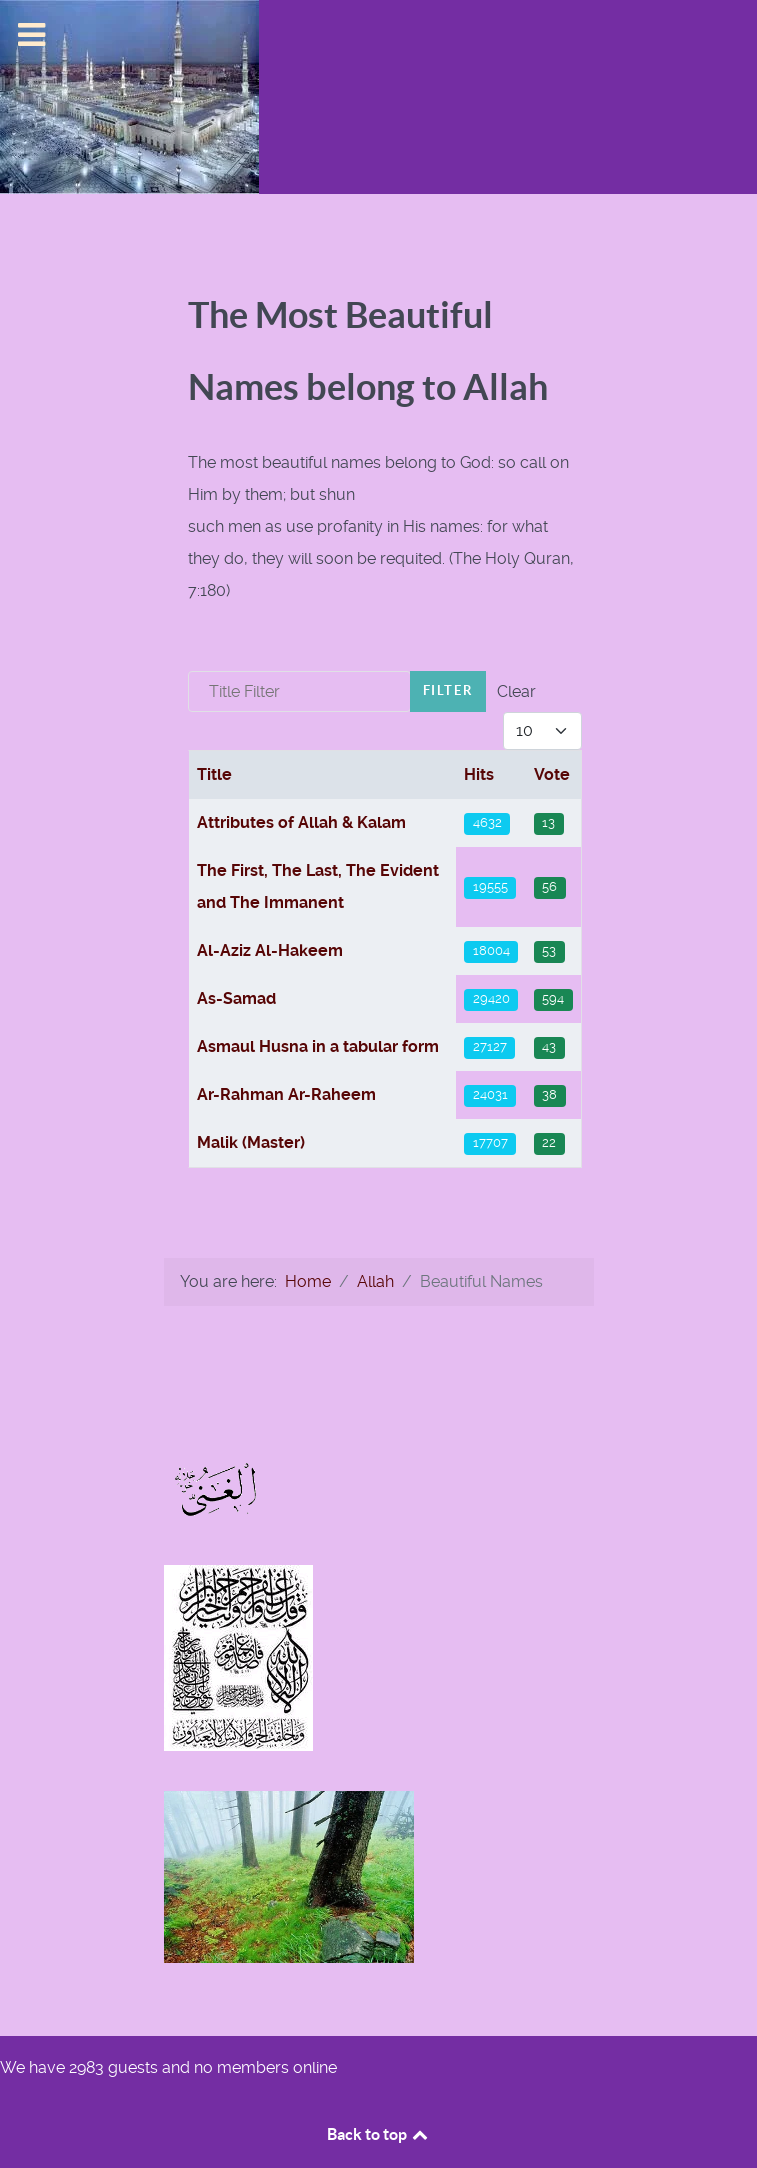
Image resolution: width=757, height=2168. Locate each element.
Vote (552, 774)
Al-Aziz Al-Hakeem (270, 950)
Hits (479, 774)
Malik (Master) (251, 1142)
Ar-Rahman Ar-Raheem (286, 1094)
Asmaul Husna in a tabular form (318, 1046)
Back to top (379, 2134)
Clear (516, 691)
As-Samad (236, 998)
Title (214, 774)
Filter (448, 690)
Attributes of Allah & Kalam (301, 822)
